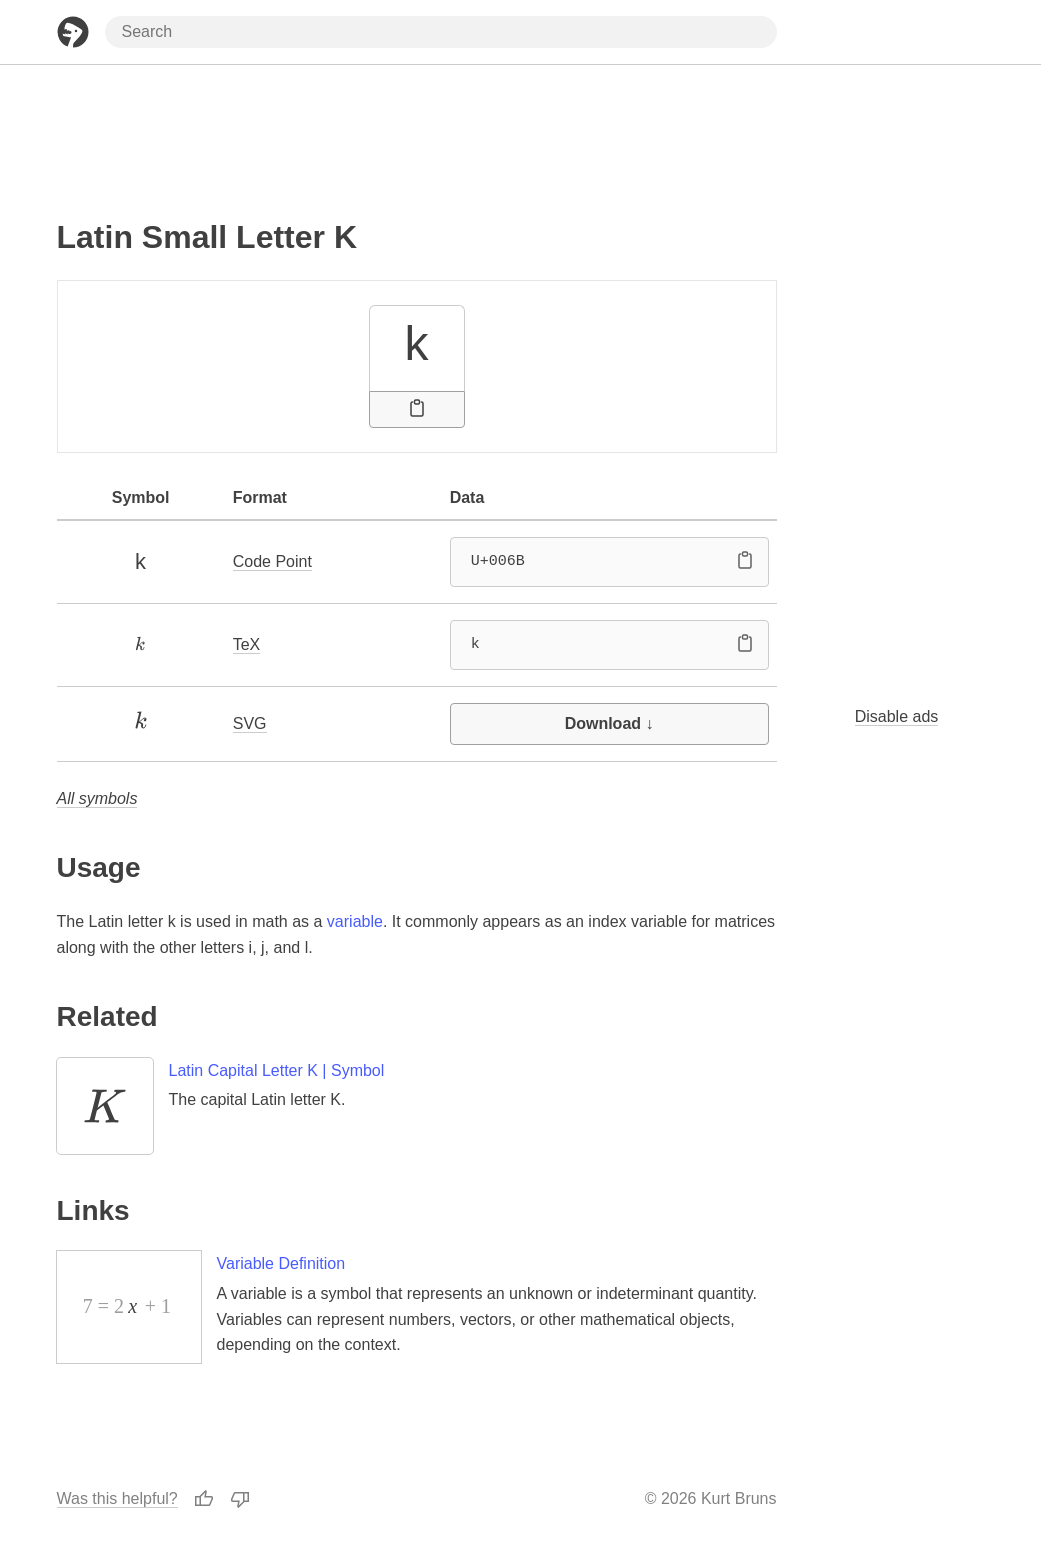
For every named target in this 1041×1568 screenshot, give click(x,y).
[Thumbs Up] (204, 1499)
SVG (250, 723)
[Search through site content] (441, 32)
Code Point (272, 561)
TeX (247, 644)
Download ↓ (609, 723)
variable (355, 921)
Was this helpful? (117, 1498)
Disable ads (897, 716)
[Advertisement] (417, 133)
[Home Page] (73, 32)
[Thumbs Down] (240, 1499)
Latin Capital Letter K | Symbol (277, 1070)
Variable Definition (281, 1263)
